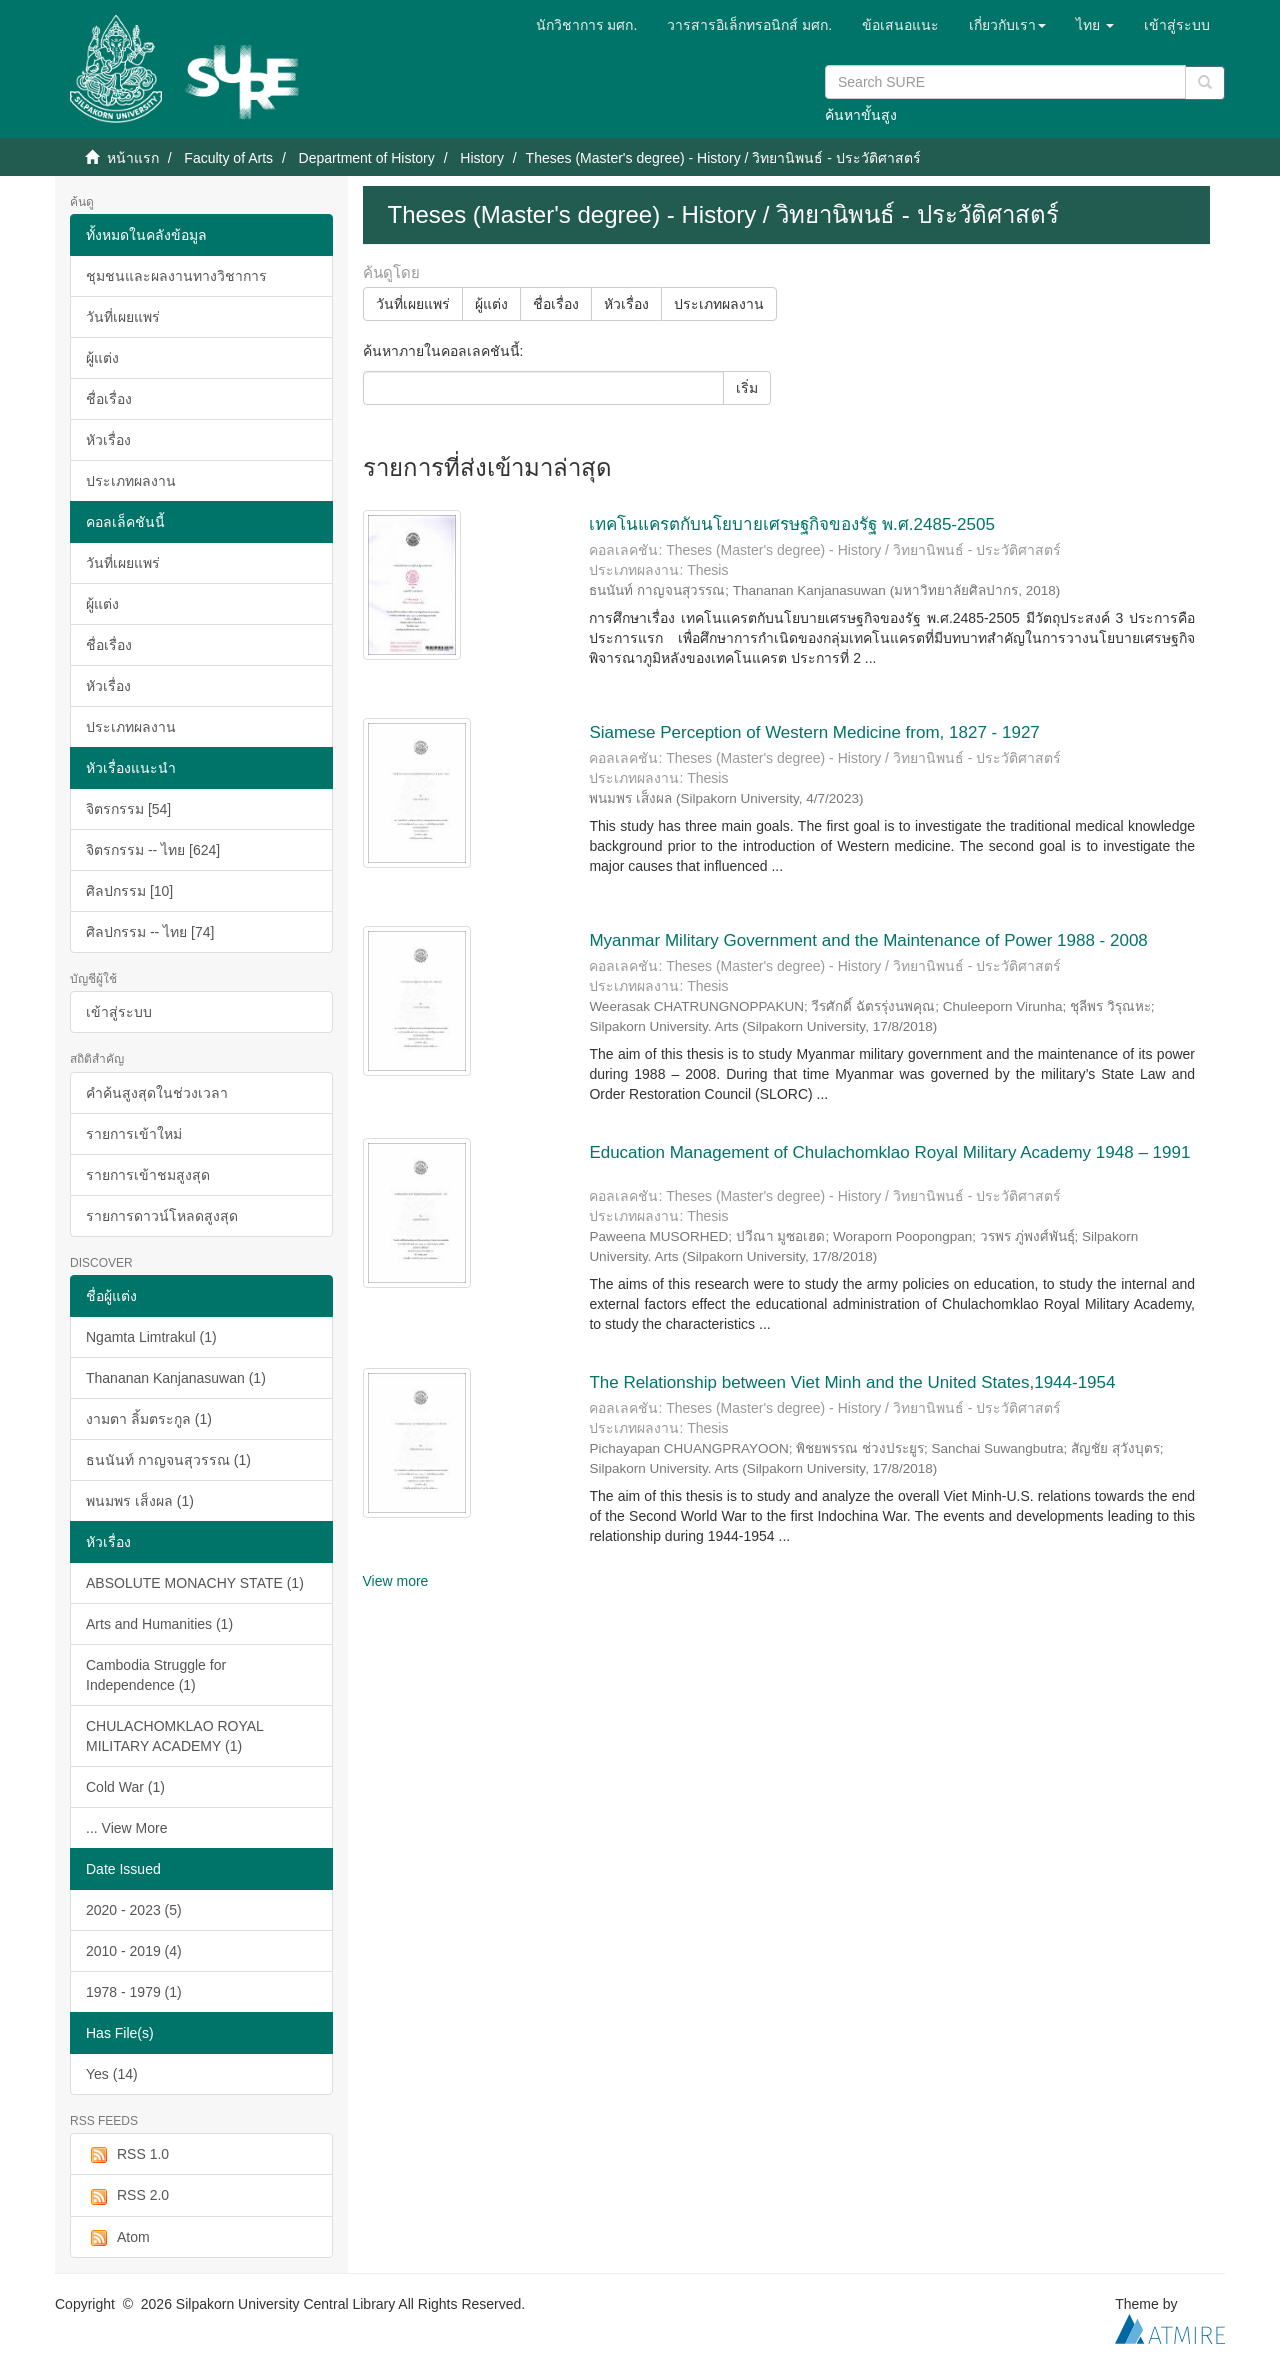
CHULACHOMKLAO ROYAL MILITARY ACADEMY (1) (175, 1736)
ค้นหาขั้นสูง (861, 115)
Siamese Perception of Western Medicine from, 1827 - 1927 (814, 732)
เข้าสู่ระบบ (119, 1012)
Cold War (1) (125, 1787)
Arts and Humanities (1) (159, 1624)
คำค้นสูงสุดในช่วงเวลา (157, 1093)
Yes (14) (112, 2074)
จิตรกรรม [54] (128, 809)
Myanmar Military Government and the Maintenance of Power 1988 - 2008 (868, 940)
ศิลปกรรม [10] (129, 891)
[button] (1007, 25)
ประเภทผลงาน (131, 481)
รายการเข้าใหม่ (134, 1134)
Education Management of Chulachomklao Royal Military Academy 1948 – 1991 (889, 1152)
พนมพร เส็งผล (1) (140, 1501)
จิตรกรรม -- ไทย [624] (153, 850)
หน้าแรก (133, 158)
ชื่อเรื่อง (109, 399)
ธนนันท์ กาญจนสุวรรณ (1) (168, 1460)
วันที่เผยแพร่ (123, 317)
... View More (126, 1828)
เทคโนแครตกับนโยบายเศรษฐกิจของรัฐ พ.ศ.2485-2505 (791, 524)
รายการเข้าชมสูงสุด (148, 1175)
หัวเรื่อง (108, 440)
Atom (118, 2238)
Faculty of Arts (228, 158)
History (482, 158)
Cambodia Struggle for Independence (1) (156, 1675)
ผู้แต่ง (102, 358)
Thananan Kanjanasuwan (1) (176, 1378)
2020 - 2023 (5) (134, 1910)
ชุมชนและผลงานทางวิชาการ (176, 276)
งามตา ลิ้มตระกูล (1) (149, 1419)
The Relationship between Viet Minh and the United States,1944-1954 (852, 1382)
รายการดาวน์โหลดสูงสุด (162, 1216)
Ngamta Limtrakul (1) (151, 1337)
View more (396, 1581)
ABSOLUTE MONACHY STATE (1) (195, 1583)
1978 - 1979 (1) (134, 1992)
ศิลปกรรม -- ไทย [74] (150, 932)
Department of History (367, 158)
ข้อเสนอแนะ (900, 25)
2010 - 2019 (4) (134, 1951)
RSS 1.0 (127, 2155)
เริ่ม (747, 388)
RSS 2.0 (127, 2196)
